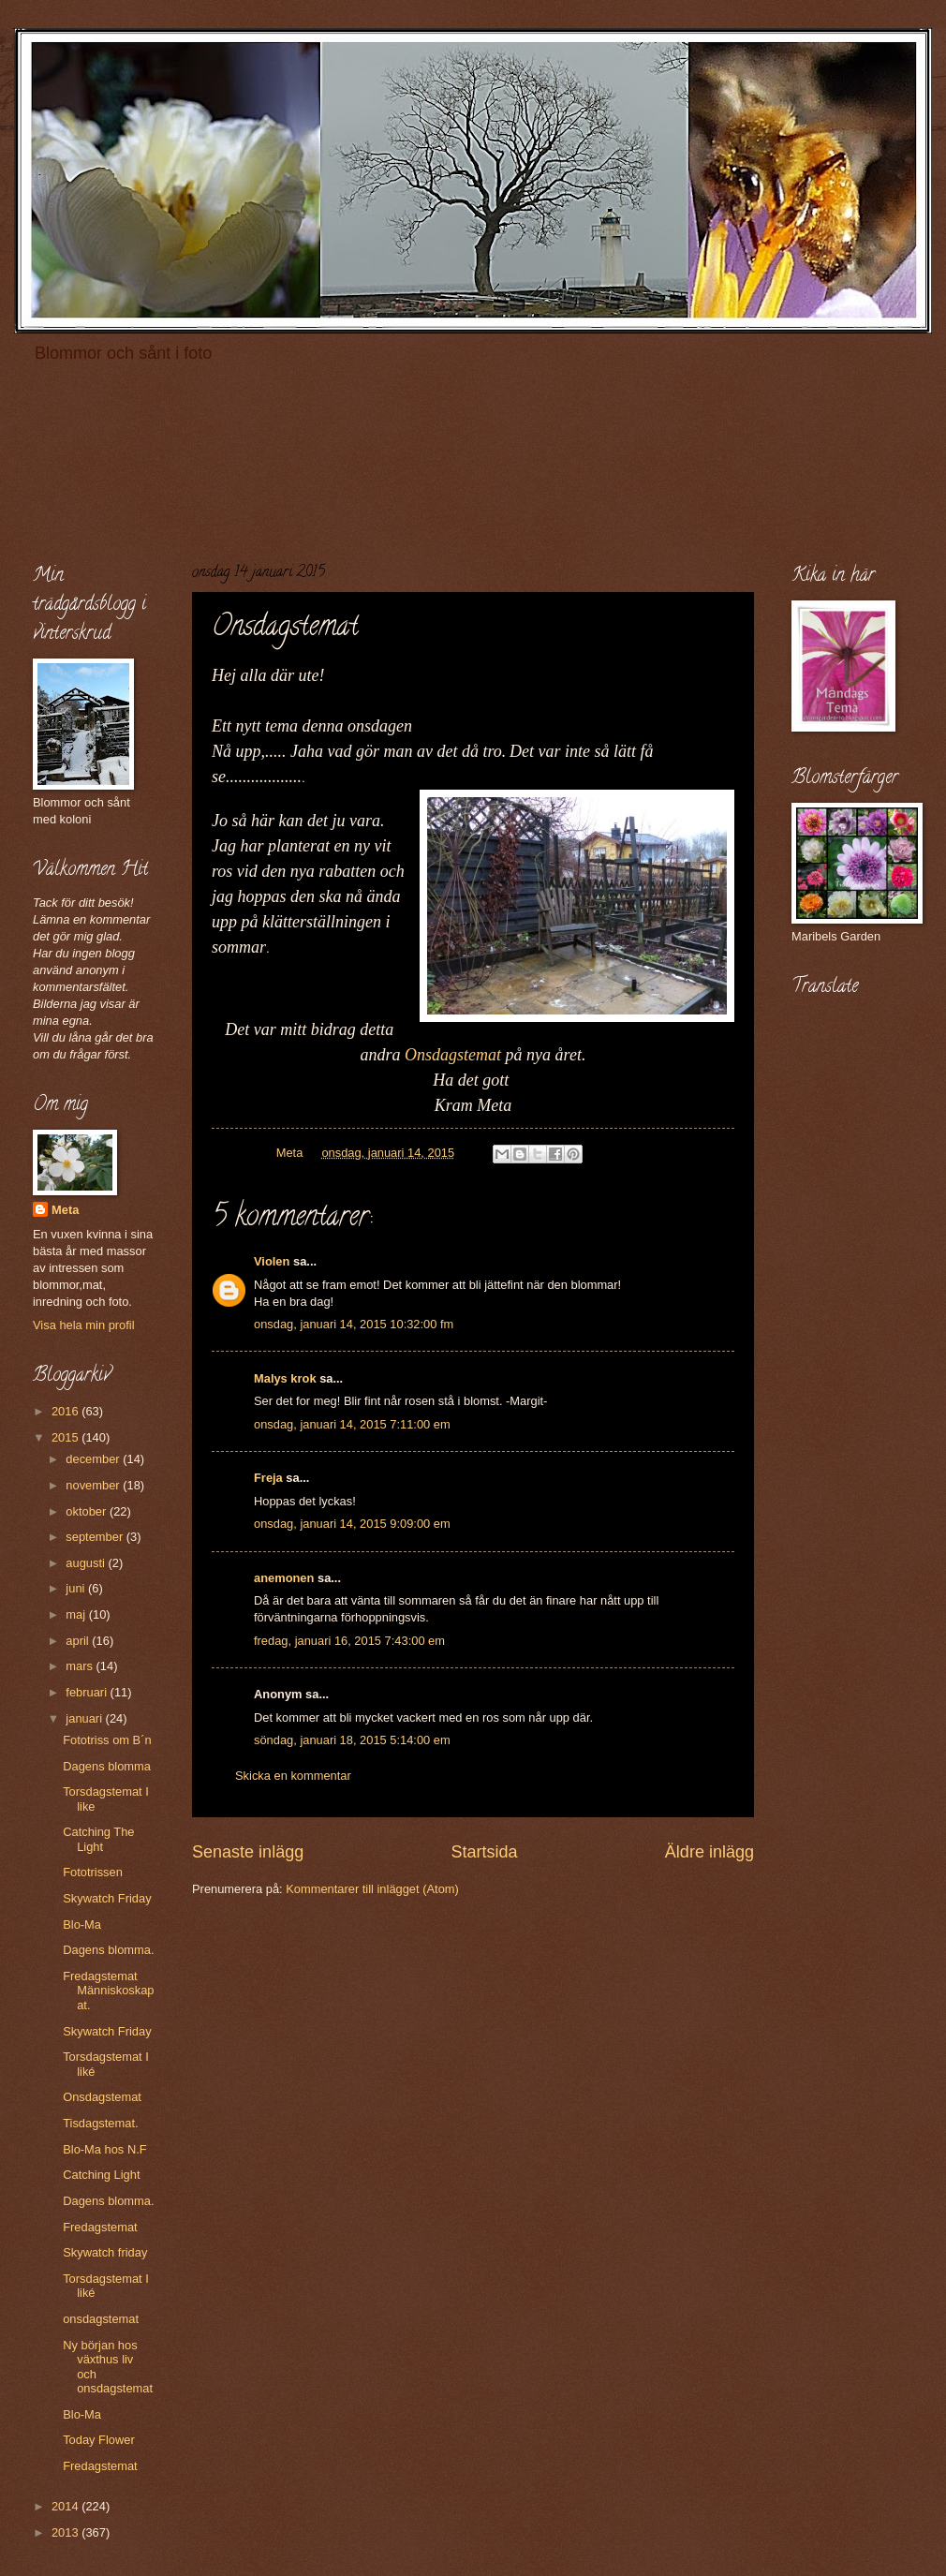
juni (77, 1588)
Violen (271, 1261)
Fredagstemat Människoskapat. (108, 1990)
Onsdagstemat (453, 1054)
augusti (87, 1563)
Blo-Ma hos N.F (104, 2149)
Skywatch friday (105, 2252)
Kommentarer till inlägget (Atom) (372, 1889)
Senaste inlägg (247, 1852)
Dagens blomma (107, 1766)
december (94, 1459)
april (79, 1641)
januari (85, 1718)
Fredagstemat (100, 2227)
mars (81, 1666)
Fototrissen (93, 1872)
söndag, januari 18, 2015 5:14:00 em (352, 1740)
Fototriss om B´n (107, 1740)
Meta (65, 1210)
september (96, 1537)
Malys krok (285, 1378)
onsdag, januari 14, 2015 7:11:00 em (352, 1424)
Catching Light (101, 2175)
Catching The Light (98, 1839)
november (94, 1485)
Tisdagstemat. (100, 2123)
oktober (88, 1511)
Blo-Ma (82, 1924)
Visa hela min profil (84, 1325)
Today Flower (99, 2440)
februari (88, 1692)
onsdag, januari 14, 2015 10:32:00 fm (353, 1324)
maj (77, 1614)
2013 (66, 2532)
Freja (268, 1478)
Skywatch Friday (107, 1898)
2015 (66, 1437)
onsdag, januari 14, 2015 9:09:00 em (352, 1524)
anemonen (284, 1578)
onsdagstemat (101, 2319)
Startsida (484, 1852)
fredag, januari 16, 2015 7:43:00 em (349, 1641)
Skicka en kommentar (293, 1776)
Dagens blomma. (108, 1950)
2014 (66, 2506)
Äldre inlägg (709, 1852)
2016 (66, 1411)
